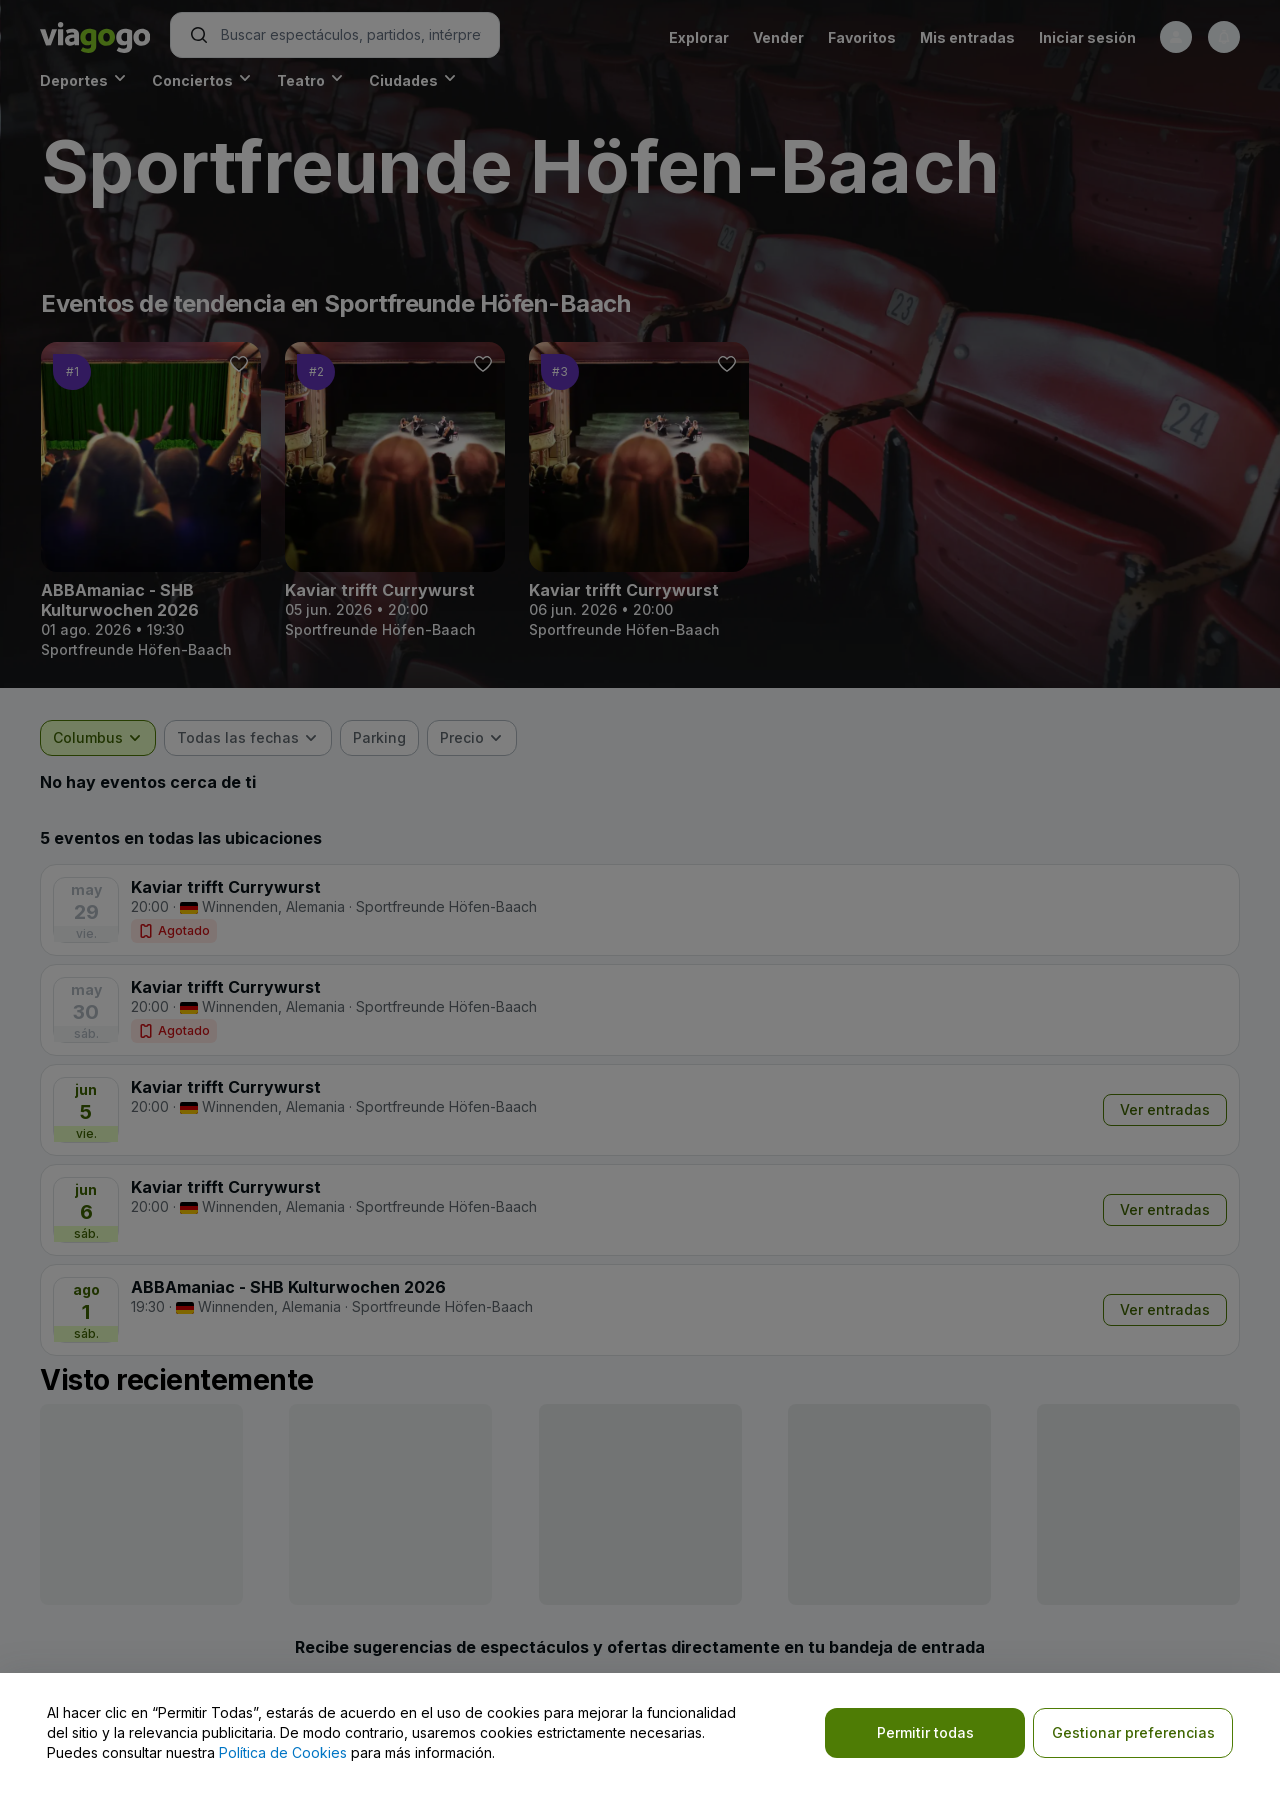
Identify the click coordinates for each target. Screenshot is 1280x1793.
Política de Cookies (283, 1752)
